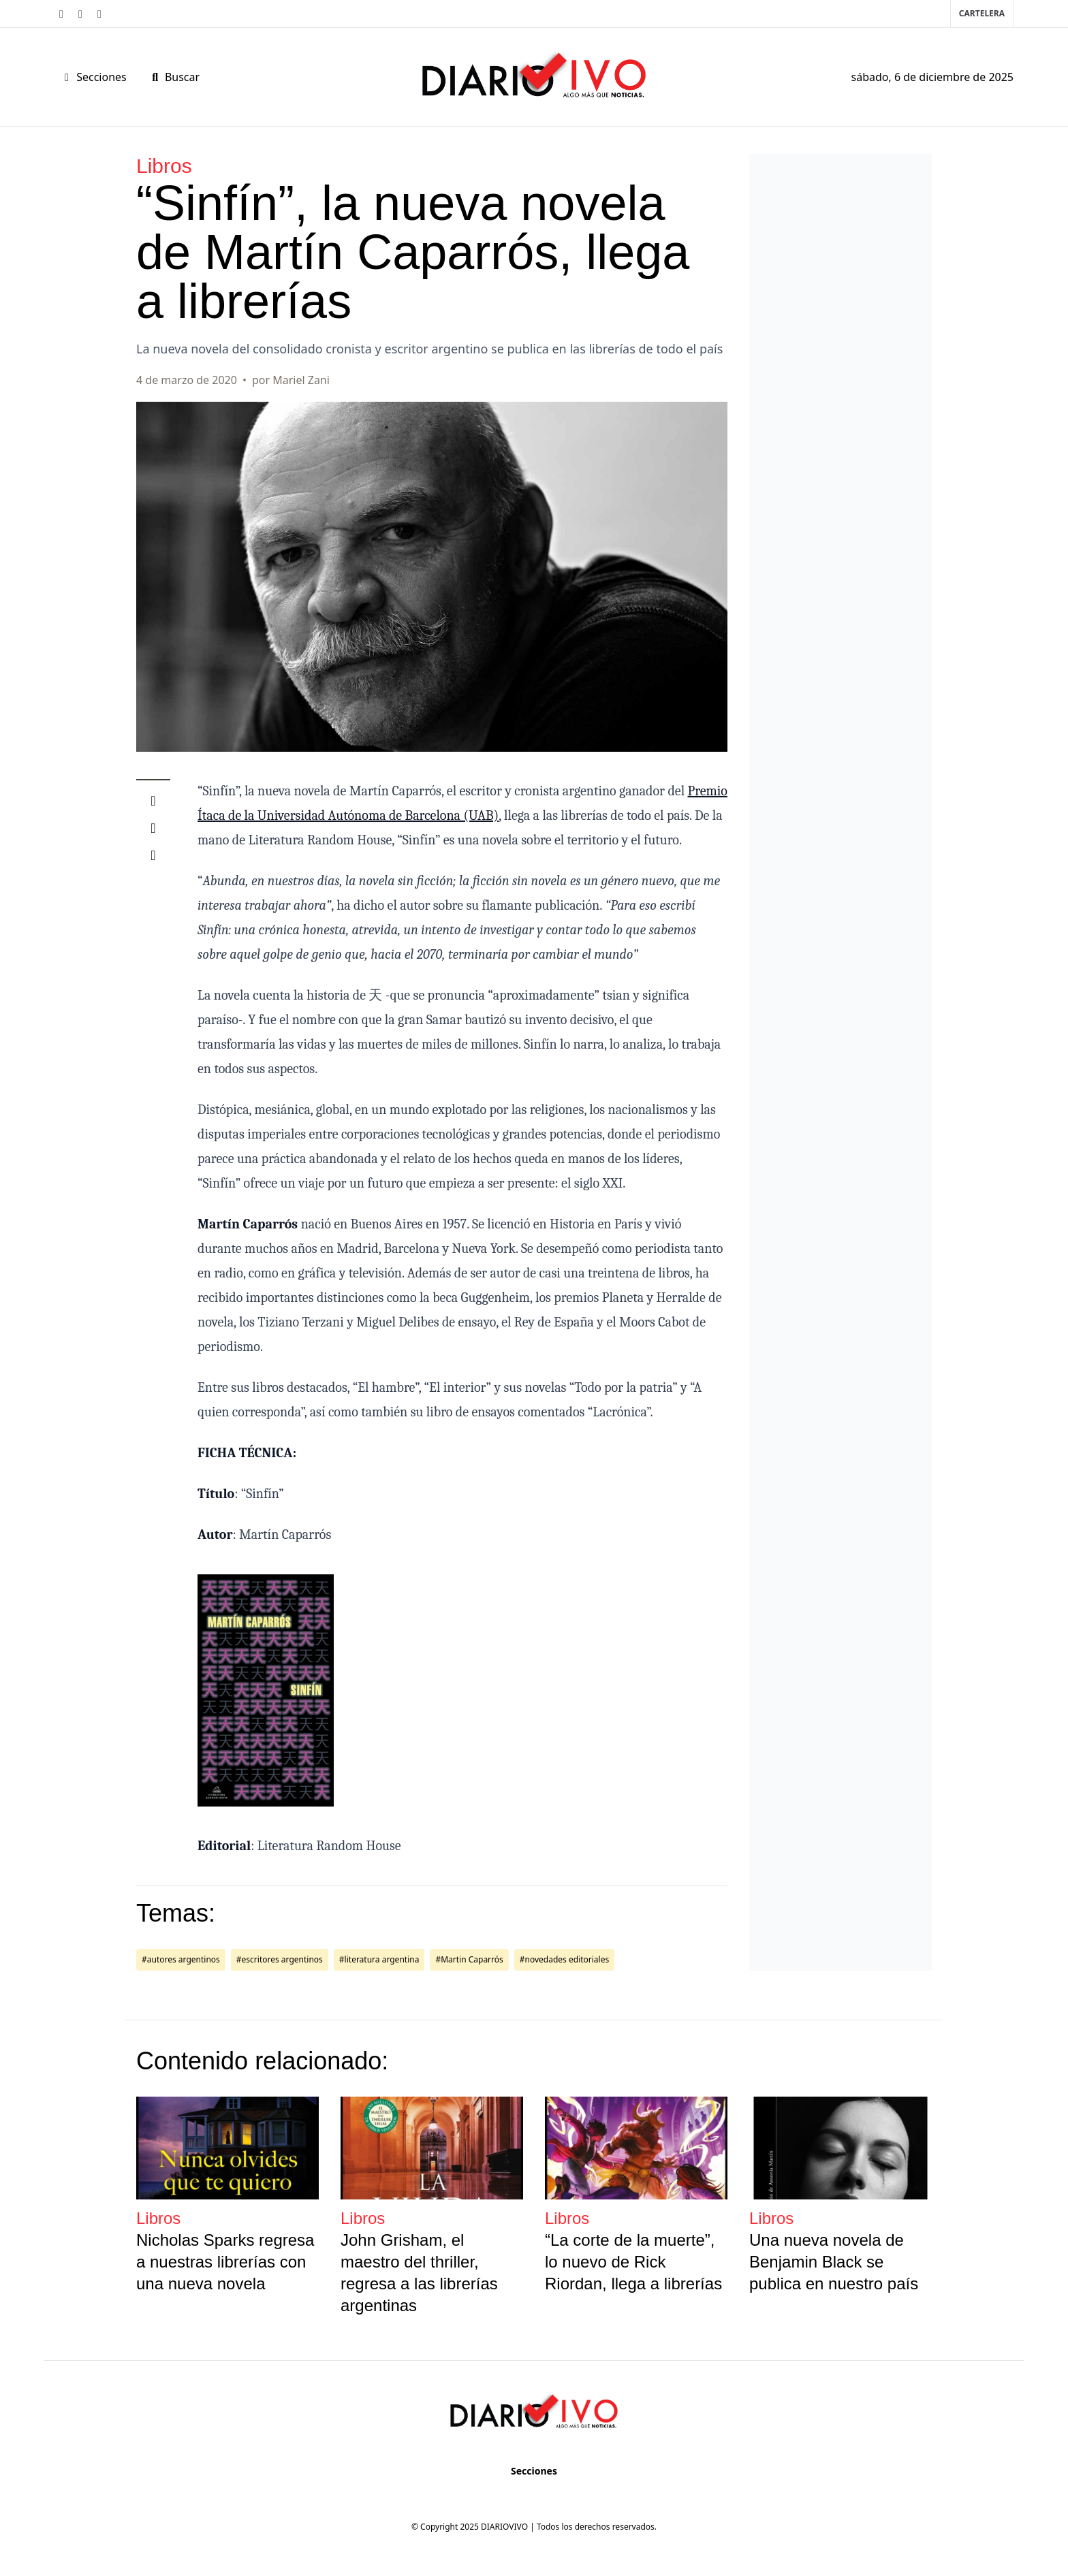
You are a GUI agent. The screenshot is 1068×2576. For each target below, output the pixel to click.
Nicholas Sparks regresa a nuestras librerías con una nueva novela (225, 2262)
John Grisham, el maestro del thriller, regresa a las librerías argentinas (419, 2273)
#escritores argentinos (279, 1959)
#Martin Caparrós (469, 1959)
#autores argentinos (181, 1959)
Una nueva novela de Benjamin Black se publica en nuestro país (833, 2262)
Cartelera (982, 13)
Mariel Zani (301, 379)
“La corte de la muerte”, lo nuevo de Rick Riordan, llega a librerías (633, 2262)
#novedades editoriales (564, 1959)
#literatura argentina (379, 1959)
